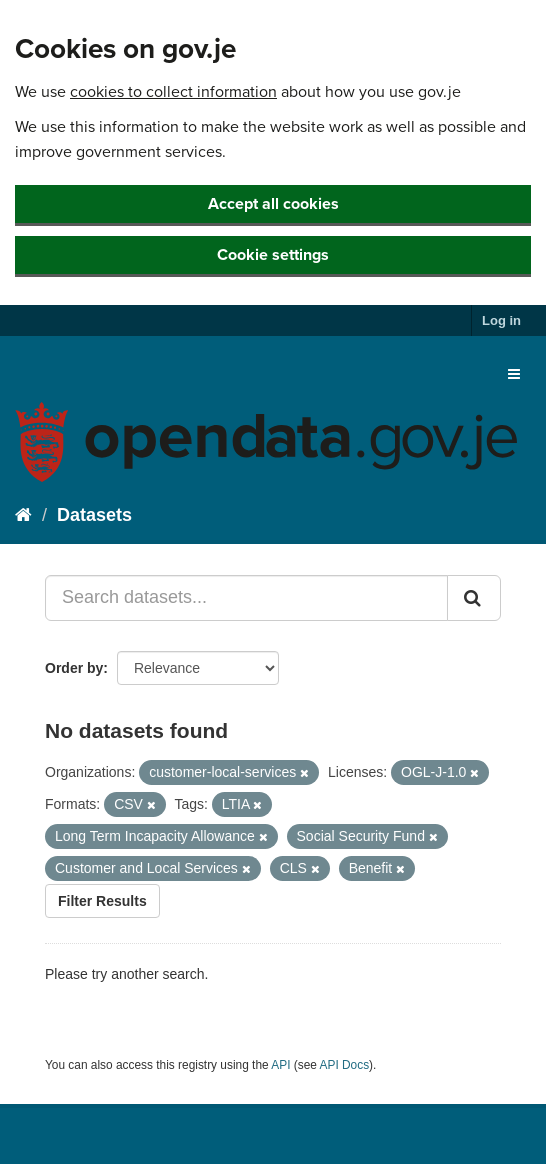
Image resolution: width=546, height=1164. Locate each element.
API (280, 1065)
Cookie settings (273, 255)
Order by (74, 668)
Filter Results (102, 901)
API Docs (345, 1065)
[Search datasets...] (246, 598)
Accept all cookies (273, 204)
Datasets (94, 515)
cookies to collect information (173, 92)
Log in (501, 320)
